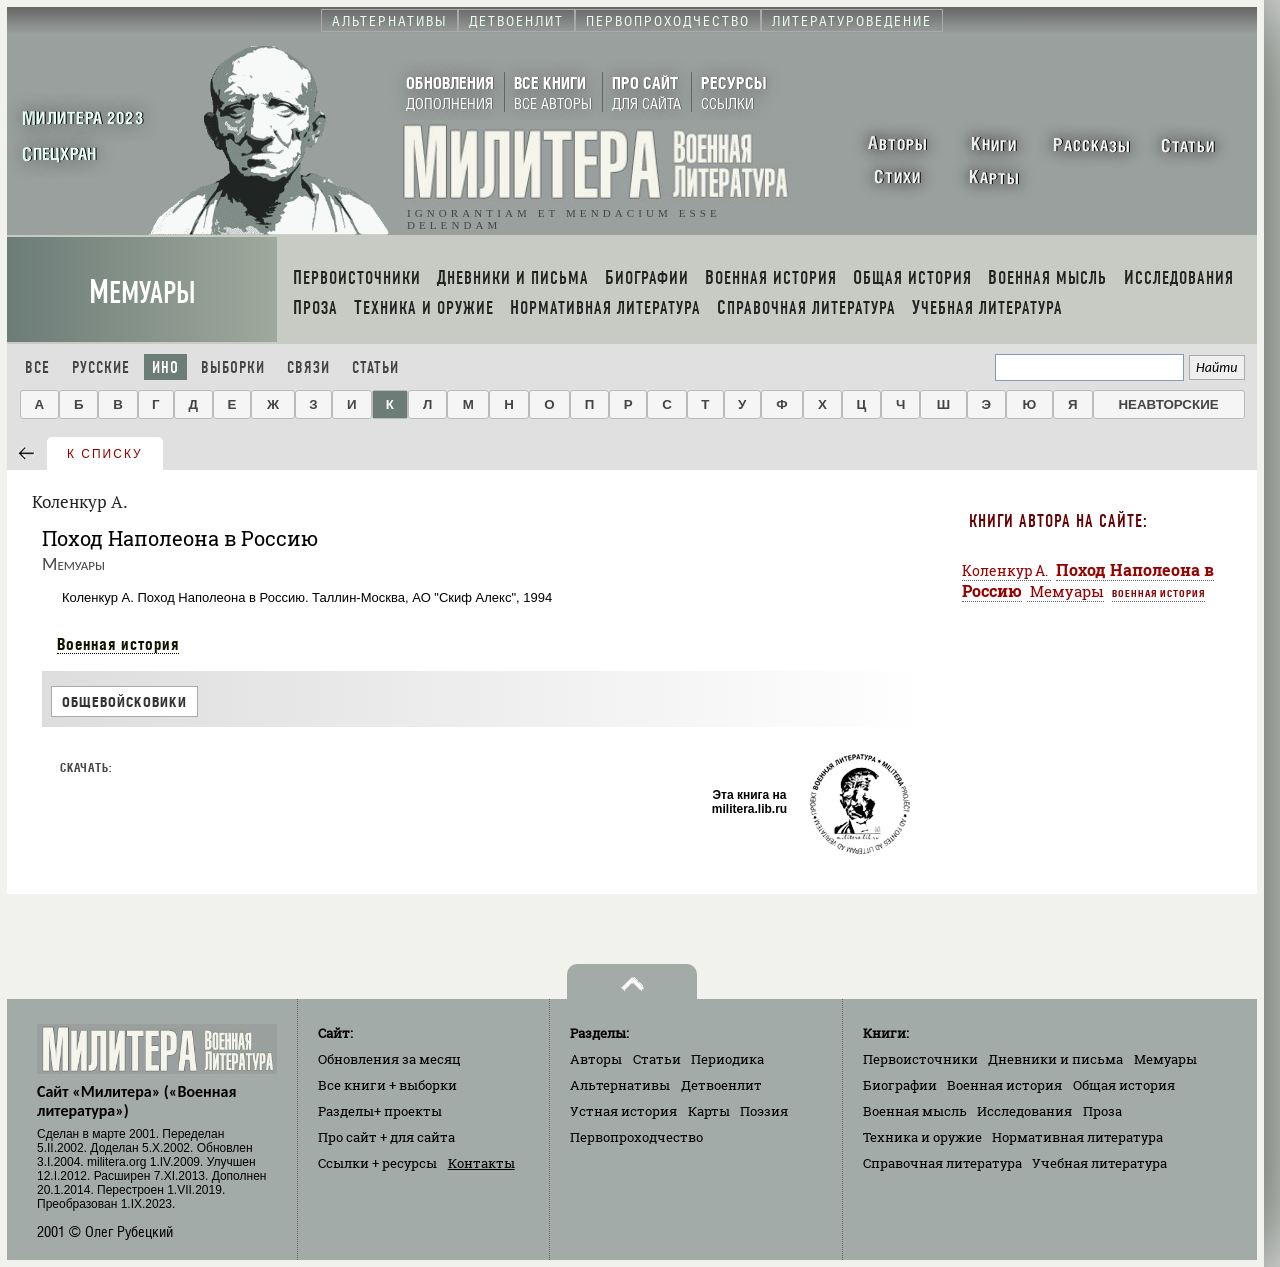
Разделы (380, 1111)
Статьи (375, 367)
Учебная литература (1099, 1163)
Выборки (233, 367)
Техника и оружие (922, 1137)
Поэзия (764, 1111)
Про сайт (386, 1137)
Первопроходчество (636, 1137)
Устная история (623, 1111)
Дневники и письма (1055, 1059)
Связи (308, 367)
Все (37, 367)
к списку (105, 454)
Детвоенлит (721, 1085)
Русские (101, 367)
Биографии (900, 1085)
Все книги (387, 1085)
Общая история (1124, 1085)
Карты (709, 1111)
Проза (1102, 1111)
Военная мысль (915, 1111)
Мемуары (142, 292)
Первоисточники (920, 1059)
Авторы (596, 1059)
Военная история (118, 644)
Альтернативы (620, 1085)
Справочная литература (942, 1163)
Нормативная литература (1077, 1137)
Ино (165, 367)
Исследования (1024, 1111)
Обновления (389, 1059)
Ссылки (377, 1163)
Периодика (727, 1059)
